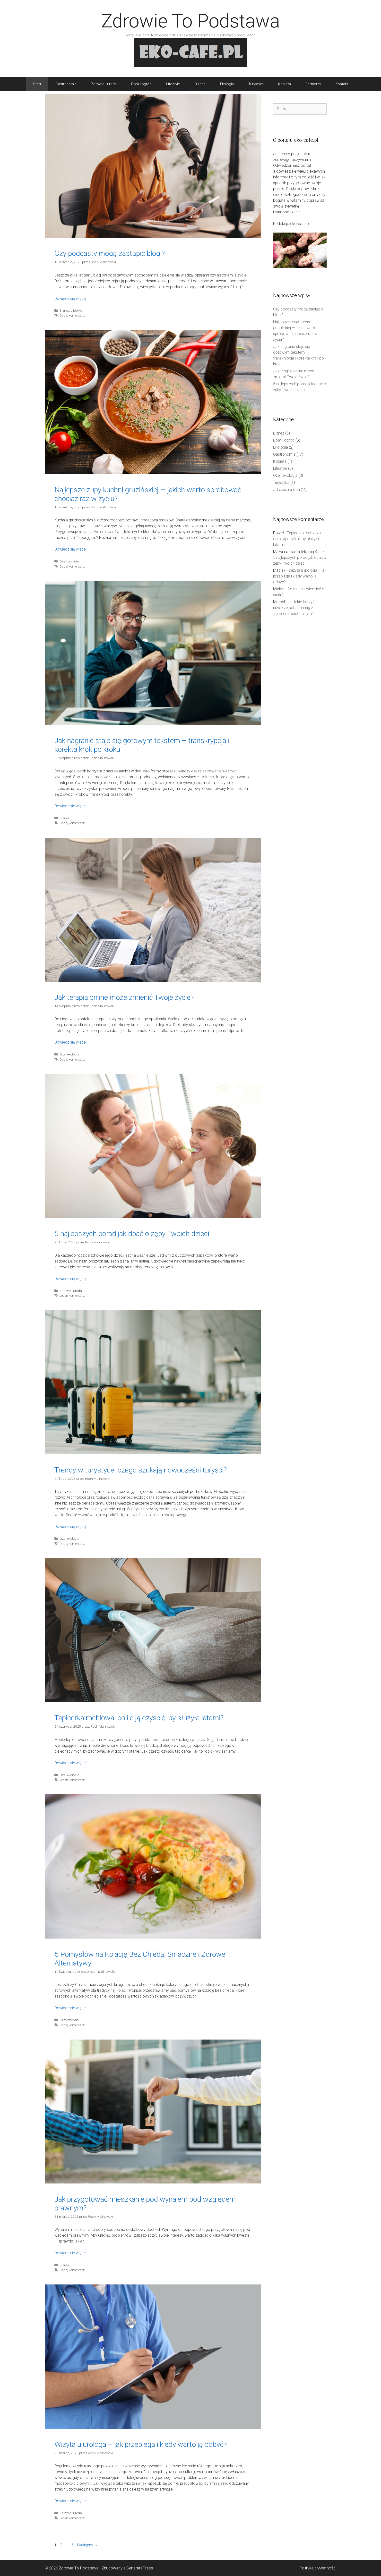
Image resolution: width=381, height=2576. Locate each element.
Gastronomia (66, 84)
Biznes (200, 84)
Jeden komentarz (72, 1295)
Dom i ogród (141, 84)
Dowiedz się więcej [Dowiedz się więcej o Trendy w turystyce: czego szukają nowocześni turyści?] (70, 1526)
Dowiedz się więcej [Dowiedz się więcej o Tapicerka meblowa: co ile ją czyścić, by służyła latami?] (70, 1763)
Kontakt (342, 84)
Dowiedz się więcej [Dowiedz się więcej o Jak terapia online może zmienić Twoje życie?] (70, 1042)
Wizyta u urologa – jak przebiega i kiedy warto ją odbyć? (140, 2444)
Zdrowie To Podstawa (190, 21)
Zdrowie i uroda (104, 84)
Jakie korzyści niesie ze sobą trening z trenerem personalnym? (295, 608)
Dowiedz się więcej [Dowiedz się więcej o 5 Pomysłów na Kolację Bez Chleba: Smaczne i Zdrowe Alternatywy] (70, 2008)
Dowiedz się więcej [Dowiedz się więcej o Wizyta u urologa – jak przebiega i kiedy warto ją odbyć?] (70, 2501)
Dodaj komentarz (72, 315)
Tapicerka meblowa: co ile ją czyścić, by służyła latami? (139, 1718)
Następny (87, 2545)
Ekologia (227, 84)
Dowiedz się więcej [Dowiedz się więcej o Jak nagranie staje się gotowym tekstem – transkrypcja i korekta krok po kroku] (70, 806)
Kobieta (284, 84)
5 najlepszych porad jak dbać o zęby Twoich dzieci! (132, 1233)
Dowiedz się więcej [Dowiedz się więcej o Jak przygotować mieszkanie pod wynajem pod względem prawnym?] (70, 2252)
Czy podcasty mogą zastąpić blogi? (109, 253)
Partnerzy (313, 84)
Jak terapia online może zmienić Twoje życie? (124, 997)
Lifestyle (173, 84)
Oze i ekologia (69, 1054)
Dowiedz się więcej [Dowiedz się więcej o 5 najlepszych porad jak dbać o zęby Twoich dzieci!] (70, 1278)
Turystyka (256, 84)
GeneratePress (139, 2568)
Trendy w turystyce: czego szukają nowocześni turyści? (140, 1470)
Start (37, 84)
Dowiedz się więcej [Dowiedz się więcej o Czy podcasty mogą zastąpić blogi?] (70, 298)
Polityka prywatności (317, 2568)
